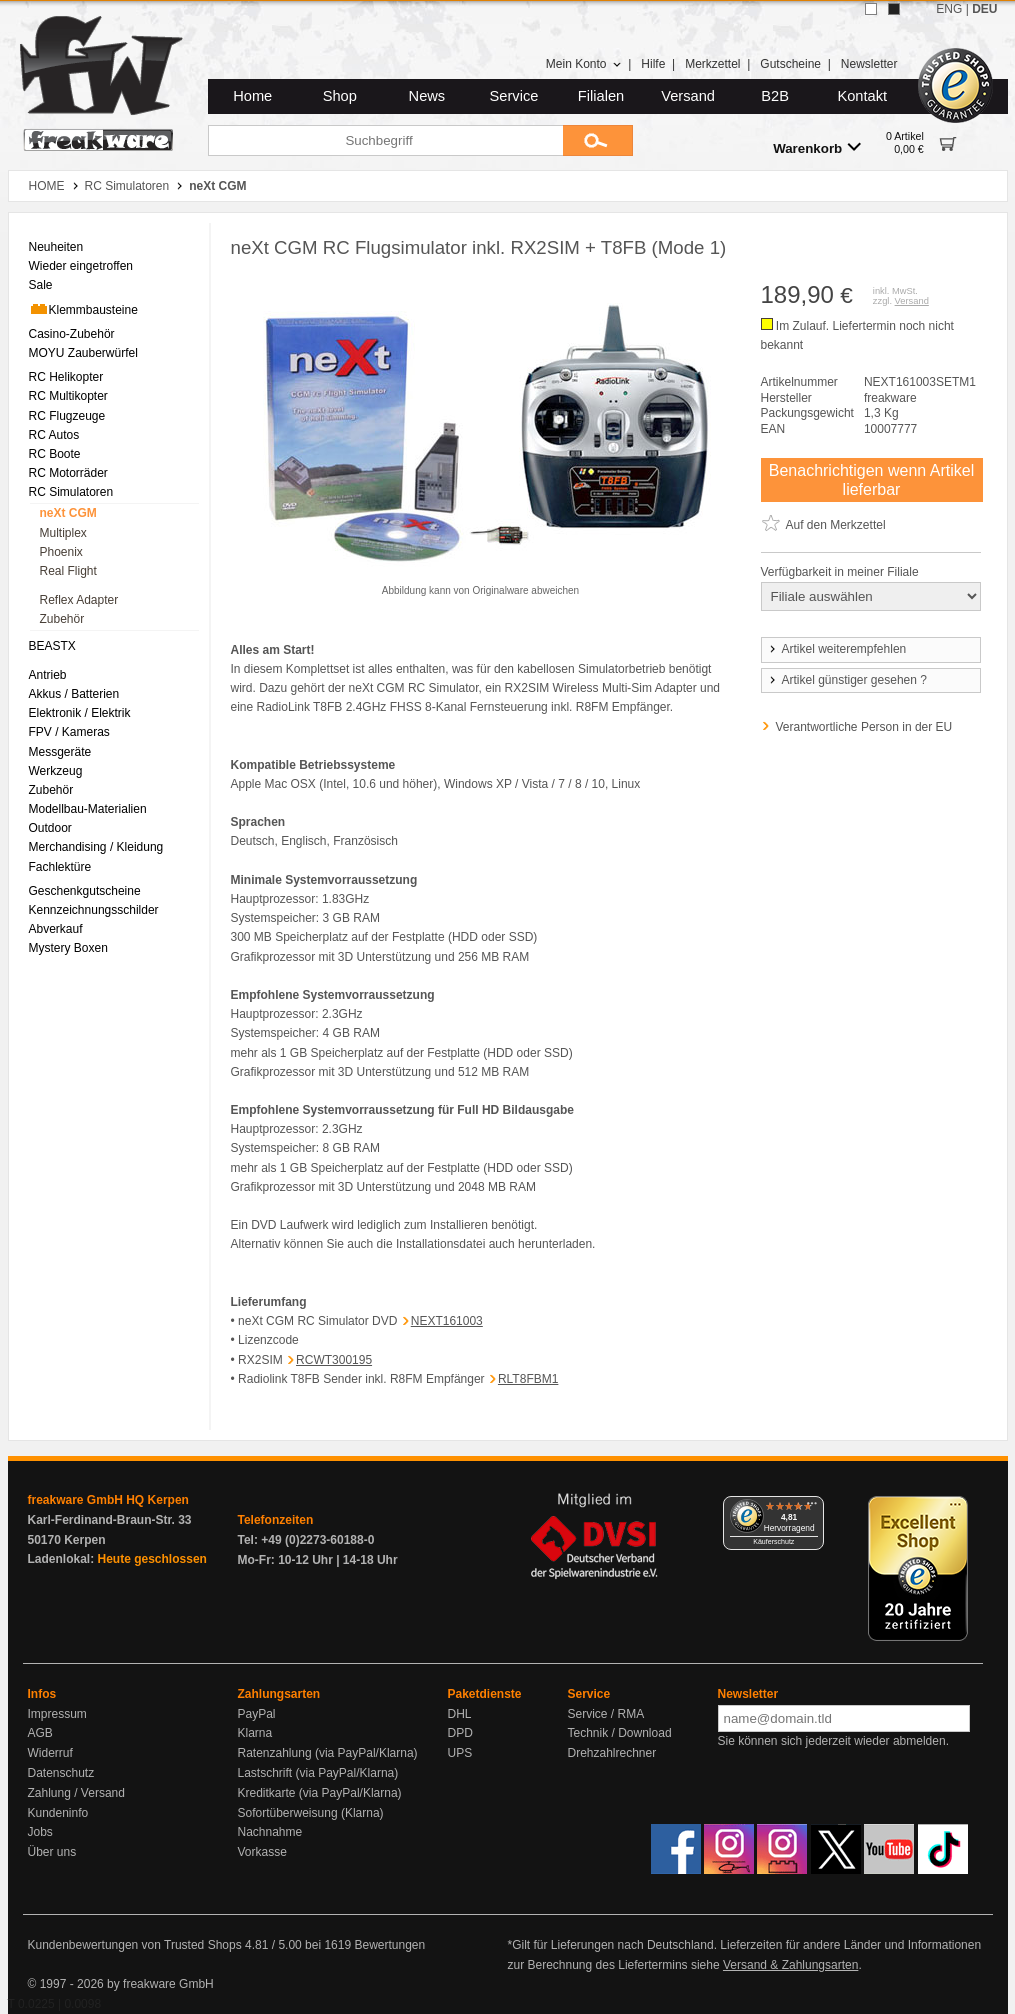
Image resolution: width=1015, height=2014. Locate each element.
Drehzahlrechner (612, 1753)
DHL (460, 1714)
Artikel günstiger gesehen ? (847, 680)
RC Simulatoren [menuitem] (71, 492)
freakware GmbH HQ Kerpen (108, 1500)
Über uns (52, 1852)
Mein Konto (584, 64)
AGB (40, 1733)
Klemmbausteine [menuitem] (83, 309)
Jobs (40, 1832)
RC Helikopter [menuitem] (66, 377)
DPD (460, 1733)
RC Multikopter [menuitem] (68, 396)
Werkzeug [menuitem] (56, 771)
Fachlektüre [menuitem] (60, 867)
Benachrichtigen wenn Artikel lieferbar (871, 480)
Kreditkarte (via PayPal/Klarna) (320, 1793)
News (427, 96)
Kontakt (862, 96)
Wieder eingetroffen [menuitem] (81, 266)
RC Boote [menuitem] (55, 454)
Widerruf (50, 1753)
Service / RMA (606, 1714)
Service (514, 96)
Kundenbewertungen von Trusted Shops (135, 1945)
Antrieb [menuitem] (48, 675)
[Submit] (598, 140)
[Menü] (812, 1508)
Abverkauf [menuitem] (56, 929)
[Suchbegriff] (385, 140)
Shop (340, 96)
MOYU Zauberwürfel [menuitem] (83, 353)
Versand (688, 96)
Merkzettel (712, 64)
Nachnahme (270, 1832)
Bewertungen (389, 1945)
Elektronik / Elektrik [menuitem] (80, 713)
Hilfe (653, 64)
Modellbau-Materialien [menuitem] (88, 809)
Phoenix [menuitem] (61, 552)
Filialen (601, 96)
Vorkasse (262, 1852)
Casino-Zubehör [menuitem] (72, 334)
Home (252, 96)
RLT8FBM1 (528, 1379)
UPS (460, 1753)
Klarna (255, 1733)
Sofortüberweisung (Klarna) (311, 1813)
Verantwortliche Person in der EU (864, 727)
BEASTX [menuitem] (52, 646)
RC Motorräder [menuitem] (68, 473)
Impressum (57, 1714)
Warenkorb (817, 147)
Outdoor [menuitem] (50, 828)
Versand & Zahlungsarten (790, 1965)
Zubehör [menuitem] (62, 619)
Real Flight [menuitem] (68, 571)
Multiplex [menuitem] (63, 533)
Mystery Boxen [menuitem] (68, 948)
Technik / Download (620, 1733)
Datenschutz (61, 1773)
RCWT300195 (334, 1360)
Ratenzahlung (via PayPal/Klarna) (328, 1753)
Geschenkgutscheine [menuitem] (85, 891)
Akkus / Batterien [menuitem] (74, 694)
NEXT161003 (447, 1321)
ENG (949, 9)
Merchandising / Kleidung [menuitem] (96, 847)
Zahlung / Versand (76, 1793)
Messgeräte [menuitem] (60, 752)
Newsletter (869, 64)
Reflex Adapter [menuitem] (79, 600)
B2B (775, 96)
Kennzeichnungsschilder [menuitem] (94, 910)
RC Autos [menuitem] (54, 435)
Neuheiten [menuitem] (56, 247)
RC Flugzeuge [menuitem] (67, 416)
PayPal (257, 1714)
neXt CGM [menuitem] (68, 513)
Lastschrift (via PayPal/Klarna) (318, 1773)
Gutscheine (790, 64)
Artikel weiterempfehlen (837, 649)
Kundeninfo (58, 1813)
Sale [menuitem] (41, 285)
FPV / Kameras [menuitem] (69, 732)
